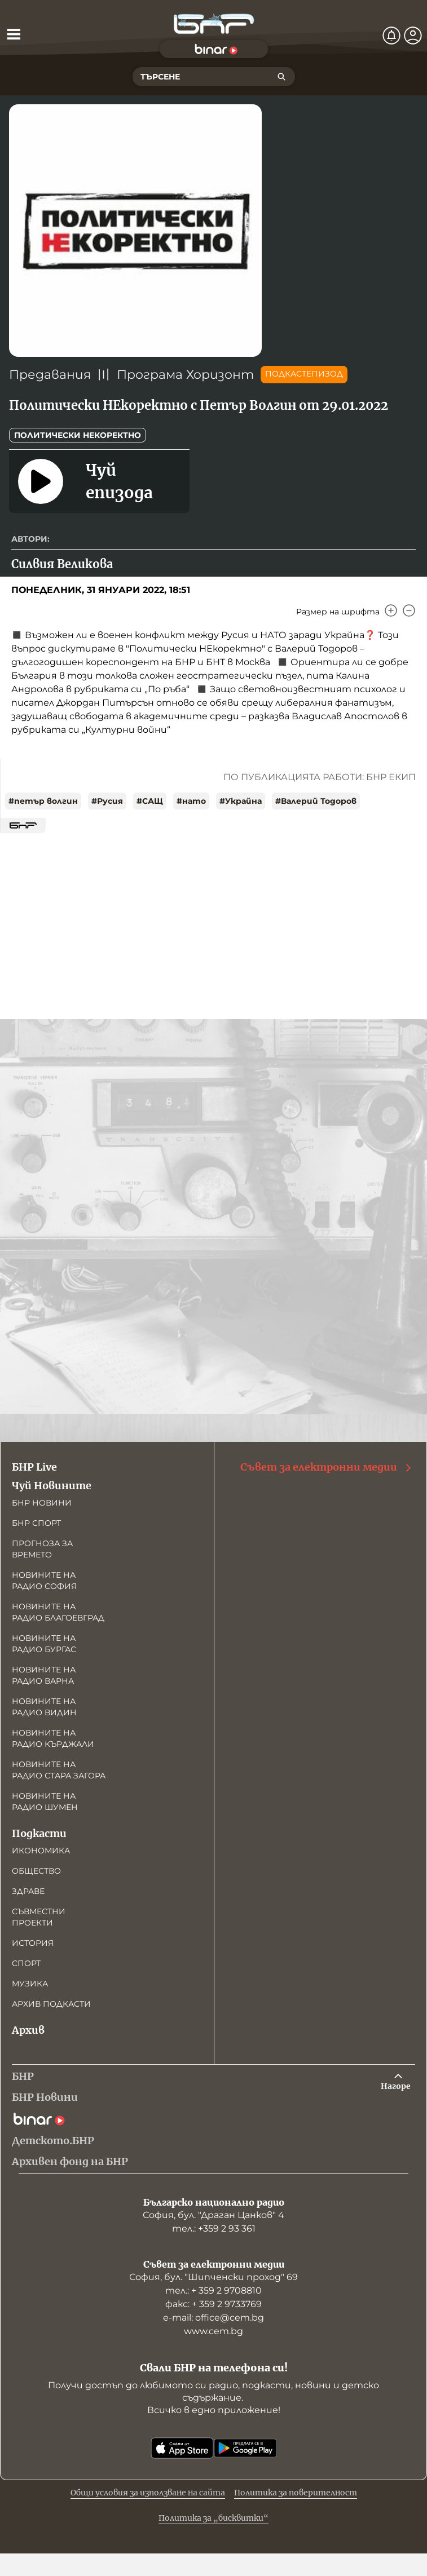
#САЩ (150, 801)
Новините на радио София (44, 1580)
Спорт (26, 1963)
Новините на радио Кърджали (53, 1738)
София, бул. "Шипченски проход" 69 (213, 2277)
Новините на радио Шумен (45, 1801)
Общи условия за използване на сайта (148, 2493)
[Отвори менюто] (13, 33)
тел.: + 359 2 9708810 (213, 2290)
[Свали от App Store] (182, 2448)
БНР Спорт (36, 1523)
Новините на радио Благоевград (58, 1612)
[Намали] (409, 610)
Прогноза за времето (42, 1549)
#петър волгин (43, 801)
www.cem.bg (213, 2331)
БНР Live (34, 1466)
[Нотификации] (391, 35)
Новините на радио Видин (44, 1707)
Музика (30, 1984)
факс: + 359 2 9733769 (213, 2304)
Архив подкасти (51, 2004)
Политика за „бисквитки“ (213, 2518)
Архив (28, 2030)
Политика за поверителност (295, 2493)
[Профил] (412, 35)
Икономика (41, 1850)
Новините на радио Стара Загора (58, 1770)
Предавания (50, 374)
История (33, 1943)
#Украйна (240, 801)
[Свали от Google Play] (245, 2448)
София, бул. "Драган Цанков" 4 (213, 2215)
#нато (191, 801)
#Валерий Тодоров (315, 801)
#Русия (107, 801)
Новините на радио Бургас (44, 1643)
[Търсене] (281, 77)
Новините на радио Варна (44, 1675)
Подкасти (39, 1833)
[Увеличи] (391, 610)
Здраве (28, 1891)
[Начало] (213, 24)
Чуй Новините (51, 1485)
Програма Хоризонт (185, 374)
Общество (36, 1871)
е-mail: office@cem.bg (213, 2317)
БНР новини (42, 1503)
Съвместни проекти (38, 1917)
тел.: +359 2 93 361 (214, 2228)
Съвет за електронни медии (326, 1467)
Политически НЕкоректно (77, 435)
